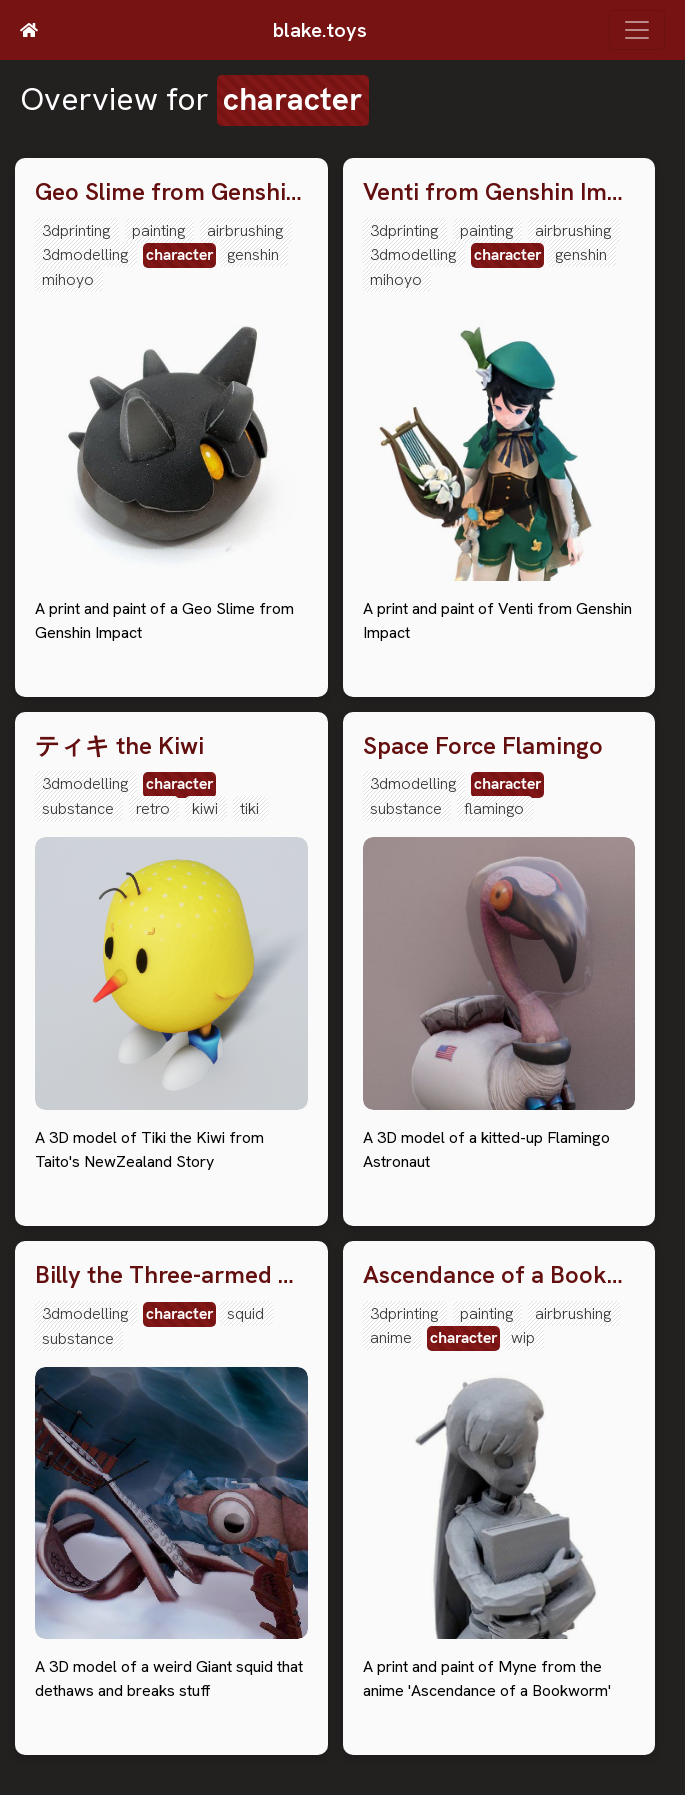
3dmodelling (85, 254)
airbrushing (245, 230)
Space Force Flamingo (483, 746)
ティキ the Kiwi (119, 746)
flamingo (494, 808)
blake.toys (320, 30)
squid (245, 1313)
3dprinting (76, 230)
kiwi (205, 808)
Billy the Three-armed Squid (171, 1275)
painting (158, 230)
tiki (249, 808)
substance (78, 808)
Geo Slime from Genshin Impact (171, 192)
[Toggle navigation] (637, 30)
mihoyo (68, 279)
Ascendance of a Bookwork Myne (499, 1275)
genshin (253, 254)
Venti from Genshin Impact (499, 192)
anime (391, 1337)
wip (523, 1337)
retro (153, 808)
